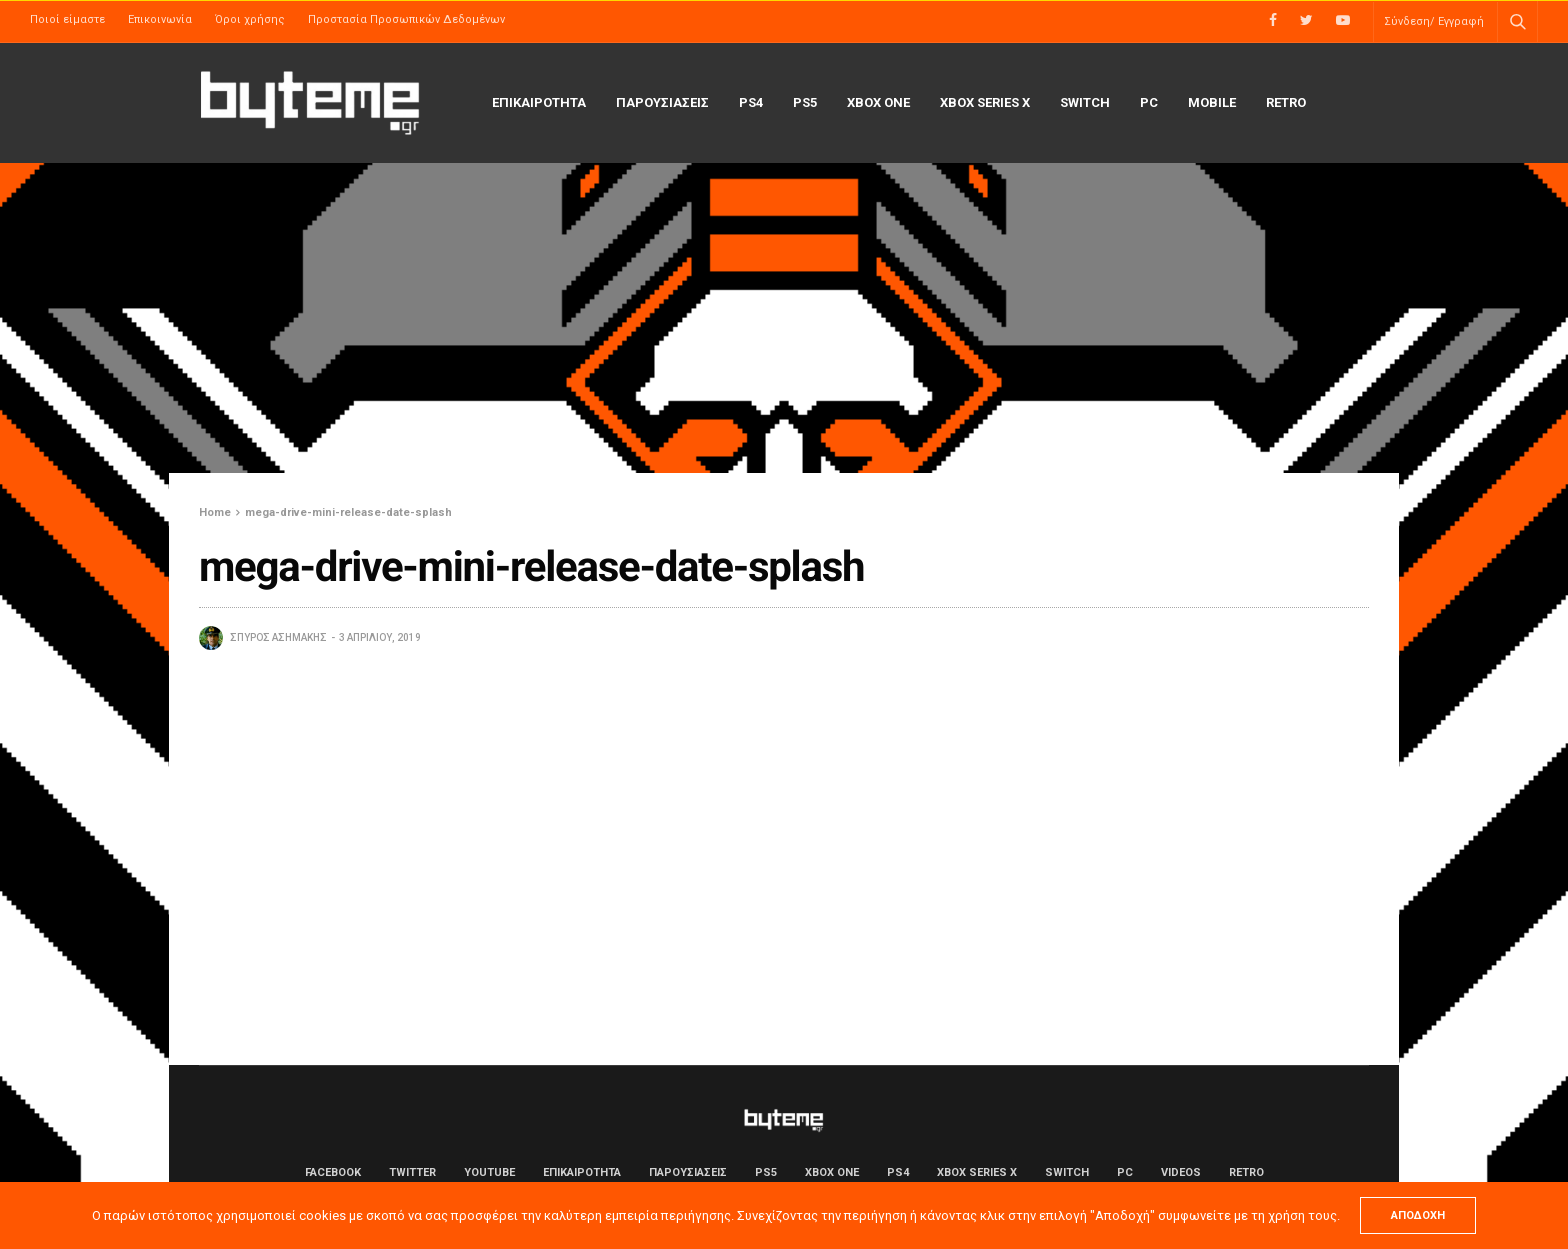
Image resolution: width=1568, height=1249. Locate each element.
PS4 (751, 102)
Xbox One (878, 102)
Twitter (412, 1172)
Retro (1286, 102)
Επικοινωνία (160, 19)
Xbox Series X (985, 102)
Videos (1181, 1172)
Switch (1085, 102)
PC (1149, 102)
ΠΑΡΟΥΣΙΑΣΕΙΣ (662, 102)
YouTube (489, 1172)
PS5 (805, 102)
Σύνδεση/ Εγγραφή (1434, 21)
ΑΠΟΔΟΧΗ (1418, 1215)
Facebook (333, 1172)
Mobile (1212, 102)
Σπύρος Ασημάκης (278, 637)
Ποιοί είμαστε (67, 19)
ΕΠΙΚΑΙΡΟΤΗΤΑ (539, 102)
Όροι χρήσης (250, 19)
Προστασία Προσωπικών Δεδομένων (406, 19)
